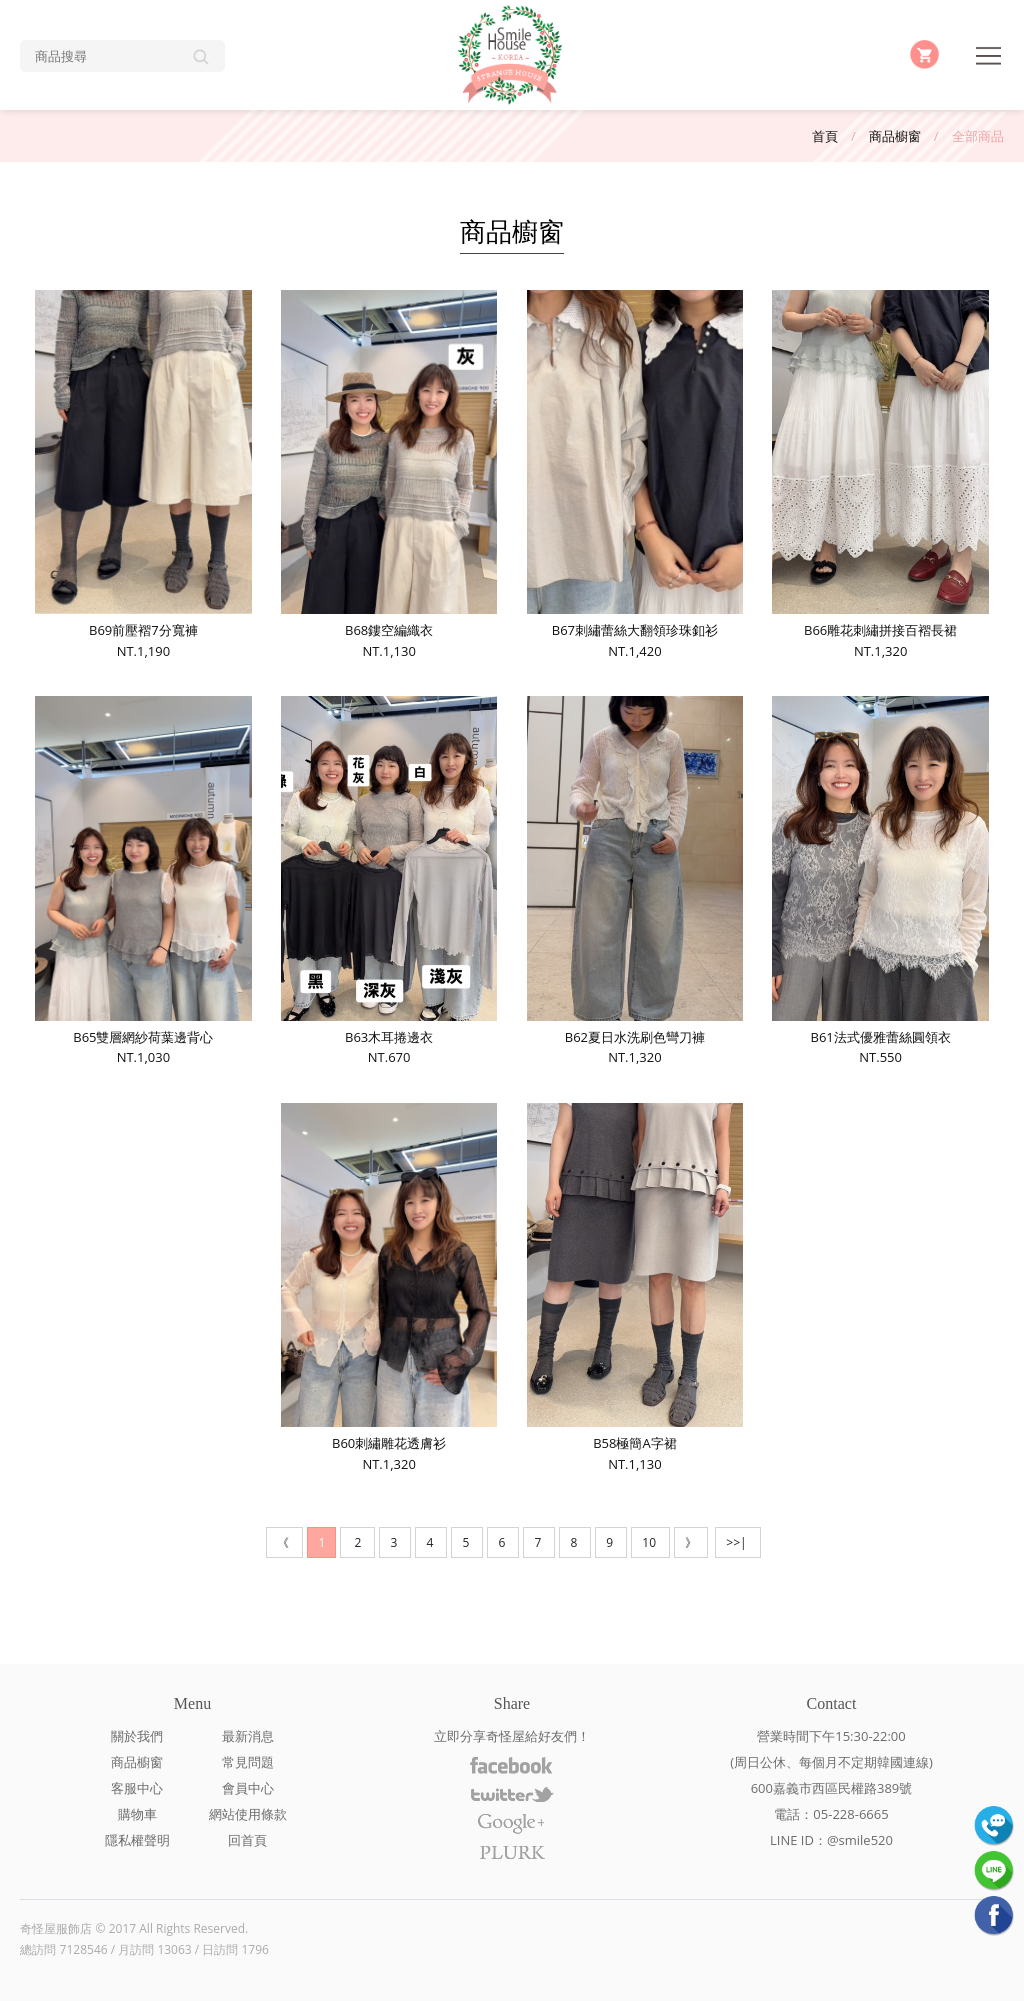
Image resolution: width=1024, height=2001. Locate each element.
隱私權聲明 (137, 1840)
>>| (737, 1542)
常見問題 (248, 1762)
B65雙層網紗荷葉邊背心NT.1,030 (143, 881)
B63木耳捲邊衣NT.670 (389, 881)
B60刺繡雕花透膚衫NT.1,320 (389, 1288)
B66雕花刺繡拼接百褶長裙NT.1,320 (880, 475)
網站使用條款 (248, 1814)
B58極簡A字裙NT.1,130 (635, 1288)
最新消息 (248, 1736)
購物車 (137, 1814)
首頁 (825, 136)
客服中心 (137, 1788)
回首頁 (247, 1840)
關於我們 (137, 1736)
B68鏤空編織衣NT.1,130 (389, 475)
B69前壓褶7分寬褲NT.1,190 (143, 475)
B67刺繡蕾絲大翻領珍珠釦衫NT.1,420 (635, 475)
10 (650, 1542)
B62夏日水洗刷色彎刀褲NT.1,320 (635, 881)
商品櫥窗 (895, 136)
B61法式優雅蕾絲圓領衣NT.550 (880, 881)
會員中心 (248, 1788)
